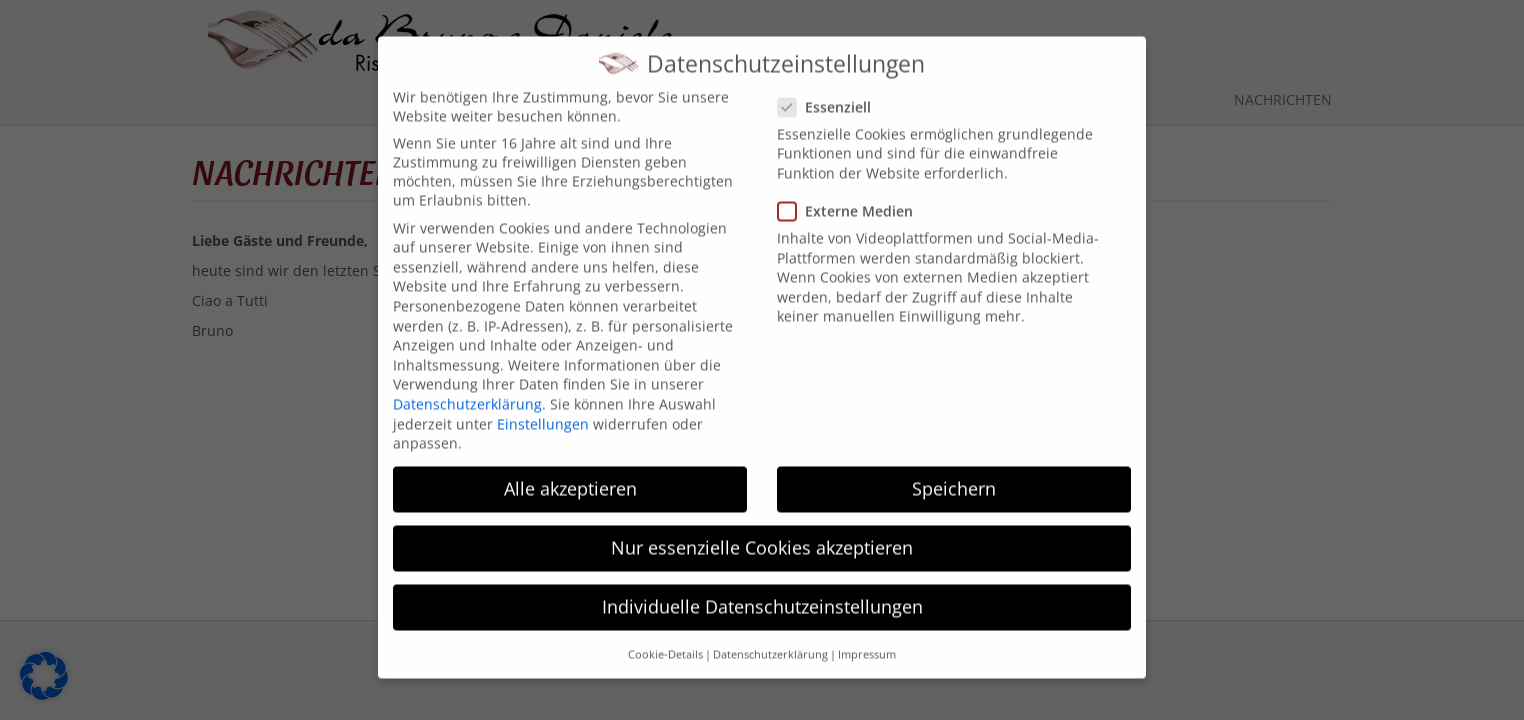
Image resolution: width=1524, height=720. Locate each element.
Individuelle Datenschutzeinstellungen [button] (762, 594)
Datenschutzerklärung (467, 390)
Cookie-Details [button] (665, 641)
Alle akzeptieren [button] (570, 475)
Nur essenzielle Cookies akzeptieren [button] (762, 535)
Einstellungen (543, 410)
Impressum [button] (867, 641)
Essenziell (830, 93)
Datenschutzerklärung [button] (770, 641)
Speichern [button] (954, 475)
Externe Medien (851, 197)
